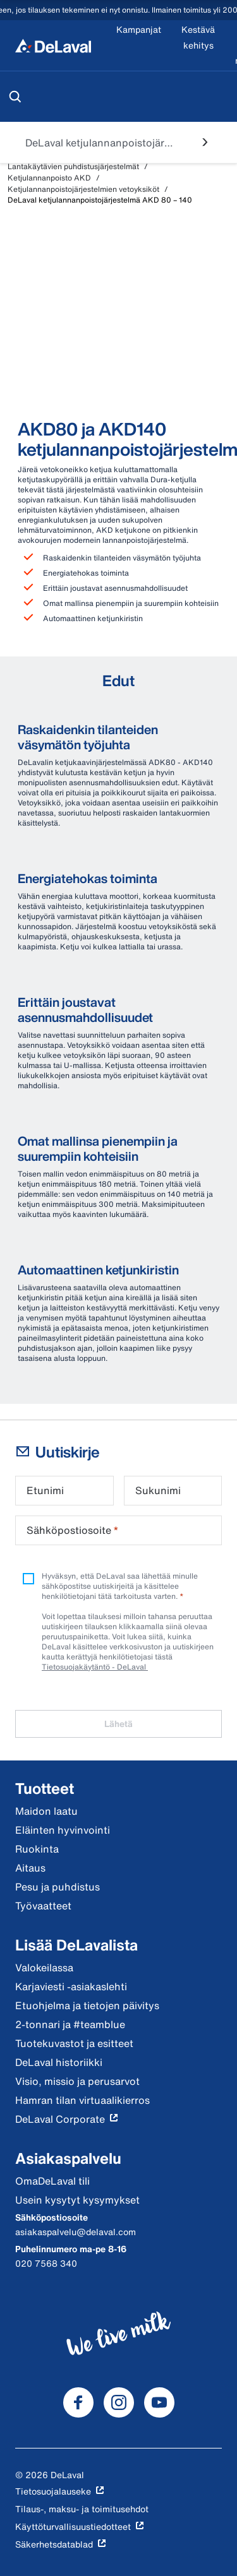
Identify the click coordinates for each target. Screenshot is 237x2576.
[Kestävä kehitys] (198, 45)
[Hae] (15, 96)
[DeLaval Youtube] (159, 2402)
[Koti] (53, 45)
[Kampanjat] (138, 45)
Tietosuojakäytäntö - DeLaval (95, 1666)
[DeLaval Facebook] (78, 2402)
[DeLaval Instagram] (119, 2402)
